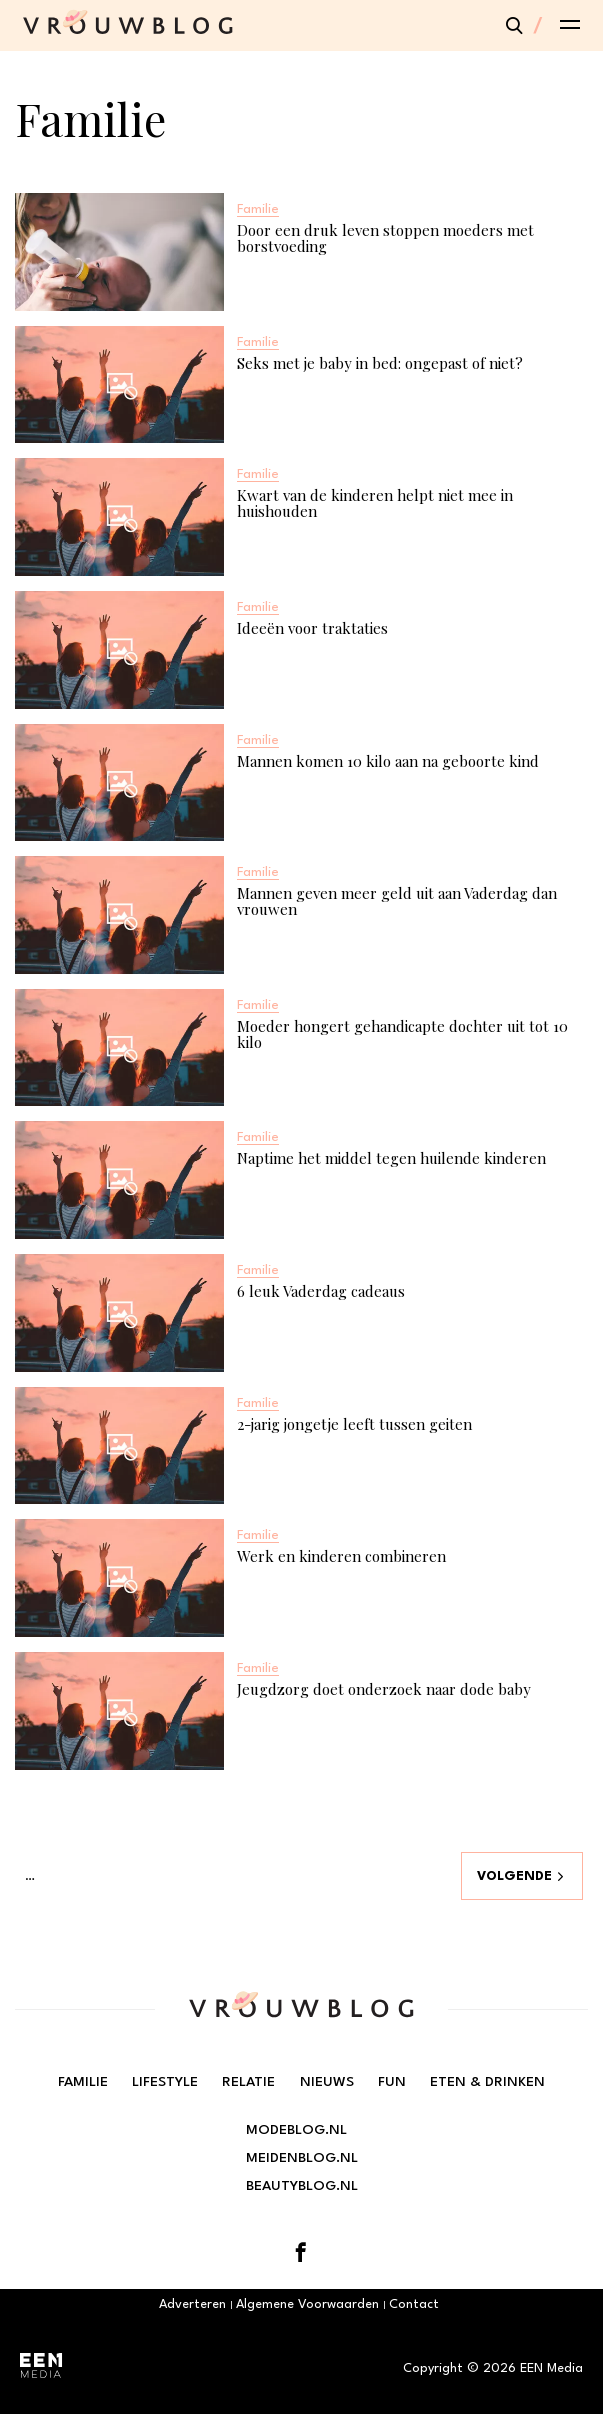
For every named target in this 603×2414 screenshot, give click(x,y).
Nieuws (327, 2082)
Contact (414, 2304)
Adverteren (192, 2304)
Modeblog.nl (296, 2130)
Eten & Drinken (487, 2082)
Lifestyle (165, 2082)
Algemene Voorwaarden (307, 2304)
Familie (83, 2082)
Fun (392, 2082)
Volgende (514, 1876)
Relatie (248, 2082)
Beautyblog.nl (302, 2186)
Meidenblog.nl (302, 2158)
